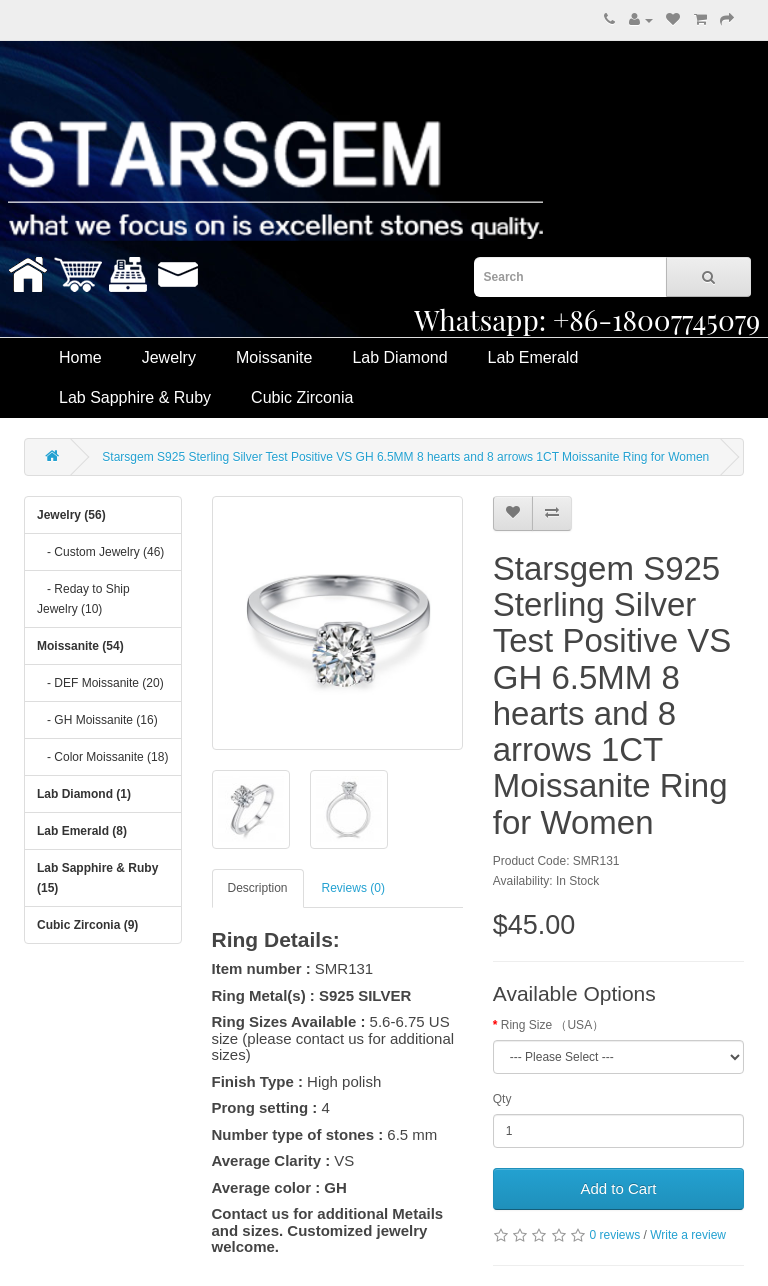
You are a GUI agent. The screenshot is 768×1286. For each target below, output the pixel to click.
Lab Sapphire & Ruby (135, 397)
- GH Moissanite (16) (97, 720)
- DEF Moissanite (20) (100, 683)
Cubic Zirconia (302, 397)
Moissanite (274, 357)
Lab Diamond (399, 357)
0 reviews (614, 1235)
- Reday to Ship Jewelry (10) (83, 599)
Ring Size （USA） (552, 1025)
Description (258, 888)
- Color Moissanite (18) (102, 757)
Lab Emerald (533, 357)
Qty (502, 1099)
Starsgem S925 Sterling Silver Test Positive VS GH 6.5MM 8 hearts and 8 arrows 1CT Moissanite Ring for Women (405, 457)
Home (80, 357)
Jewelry (169, 357)
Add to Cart (618, 1188)
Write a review (688, 1235)
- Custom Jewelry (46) (100, 552)
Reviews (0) (353, 888)
